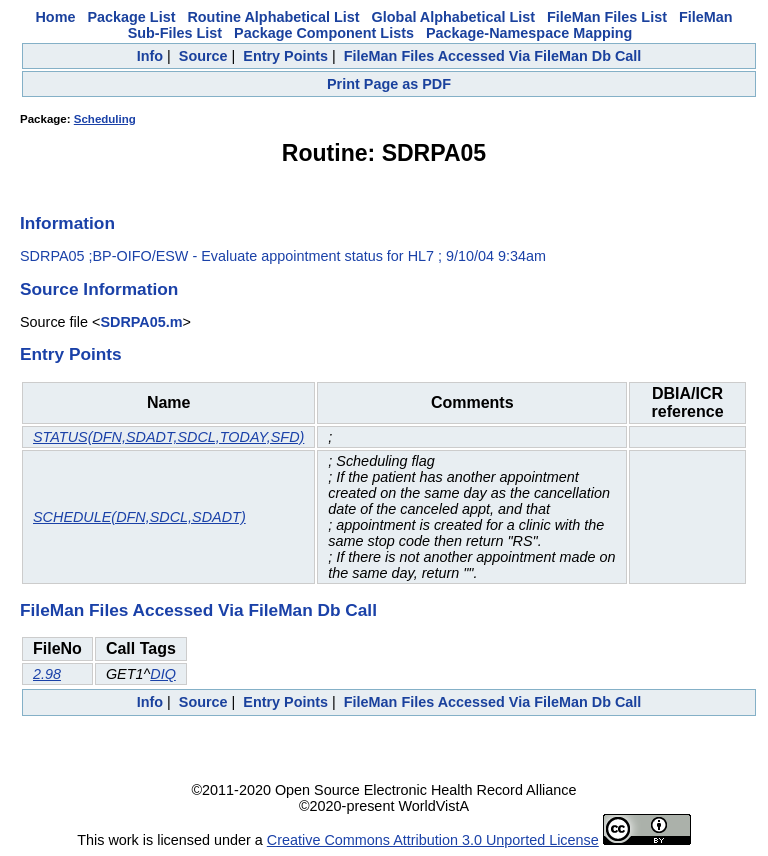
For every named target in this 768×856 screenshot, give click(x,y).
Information (67, 223)
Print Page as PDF (389, 84)
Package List (131, 17)
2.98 (47, 674)
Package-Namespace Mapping (529, 33)
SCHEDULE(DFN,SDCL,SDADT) (139, 517)
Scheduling (105, 119)
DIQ (163, 674)
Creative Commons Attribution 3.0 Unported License (433, 840)
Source (203, 56)
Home (55, 17)
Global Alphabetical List (453, 17)
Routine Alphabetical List (273, 17)
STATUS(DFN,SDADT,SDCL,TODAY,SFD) (168, 437)
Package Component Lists (324, 33)
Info (150, 56)
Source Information (99, 289)
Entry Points (285, 56)
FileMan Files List (607, 17)
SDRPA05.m (141, 322)
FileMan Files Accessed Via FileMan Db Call (493, 56)
